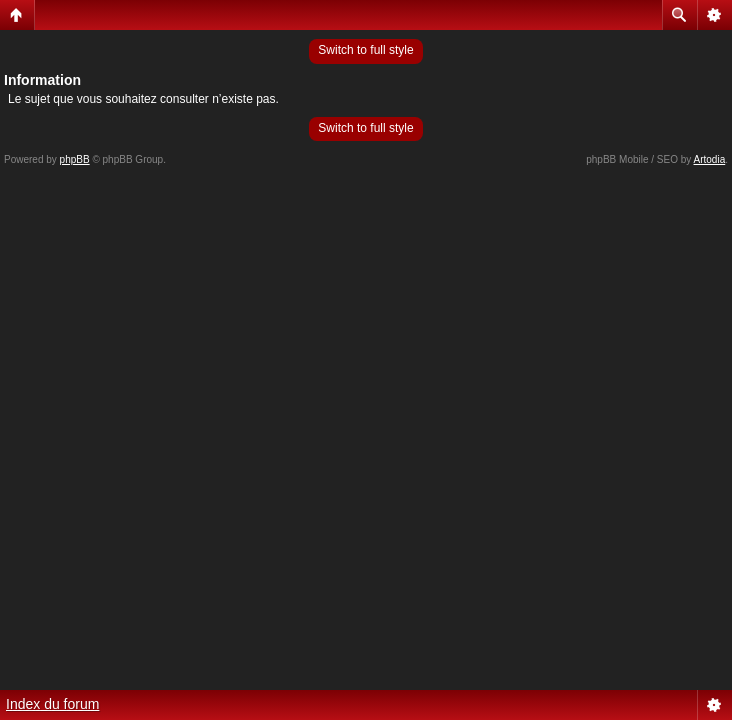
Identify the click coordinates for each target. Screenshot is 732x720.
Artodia (710, 159)
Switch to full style (365, 50)
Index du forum (52, 704)
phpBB (75, 159)
